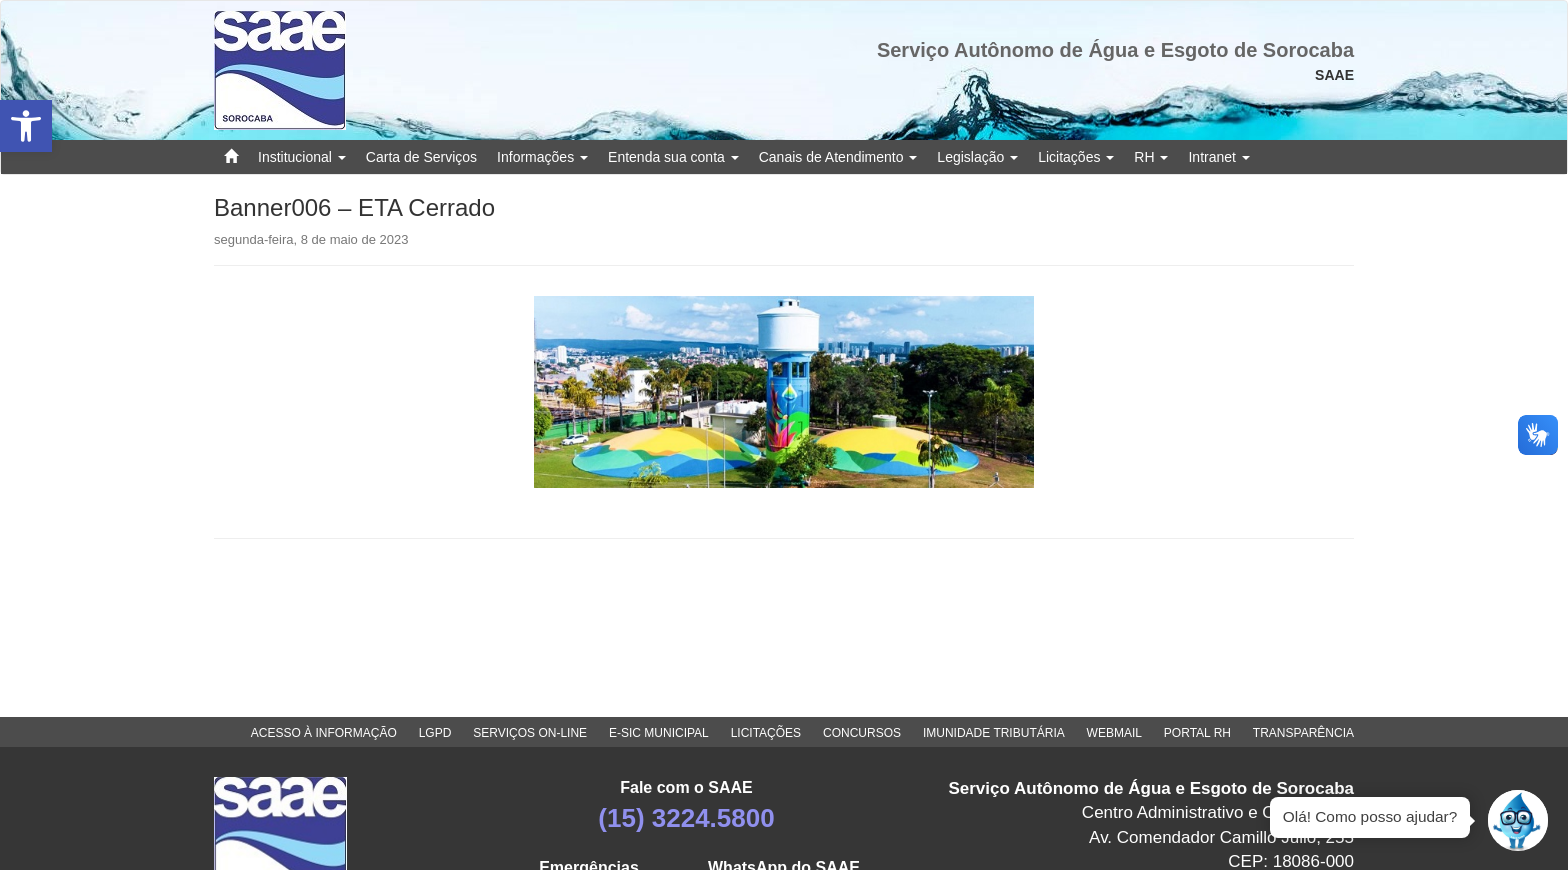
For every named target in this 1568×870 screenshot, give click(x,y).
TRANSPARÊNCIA (1303, 733)
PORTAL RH (1197, 733)
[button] (26, 126)
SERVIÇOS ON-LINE (530, 733)
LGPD (435, 733)
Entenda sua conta (673, 157)
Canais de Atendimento (838, 157)
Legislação (977, 157)
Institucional (302, 157)
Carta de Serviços (421, 157)
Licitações (1076, 157)
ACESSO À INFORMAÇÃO (324, 733)
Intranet (1218, 157)
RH (1151, 157)
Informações (542, 157)
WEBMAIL (1114, 733)
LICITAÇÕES (766, 733)
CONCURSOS (862, 733)
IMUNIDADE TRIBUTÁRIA (994, 733)
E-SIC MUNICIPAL (659, 733)
